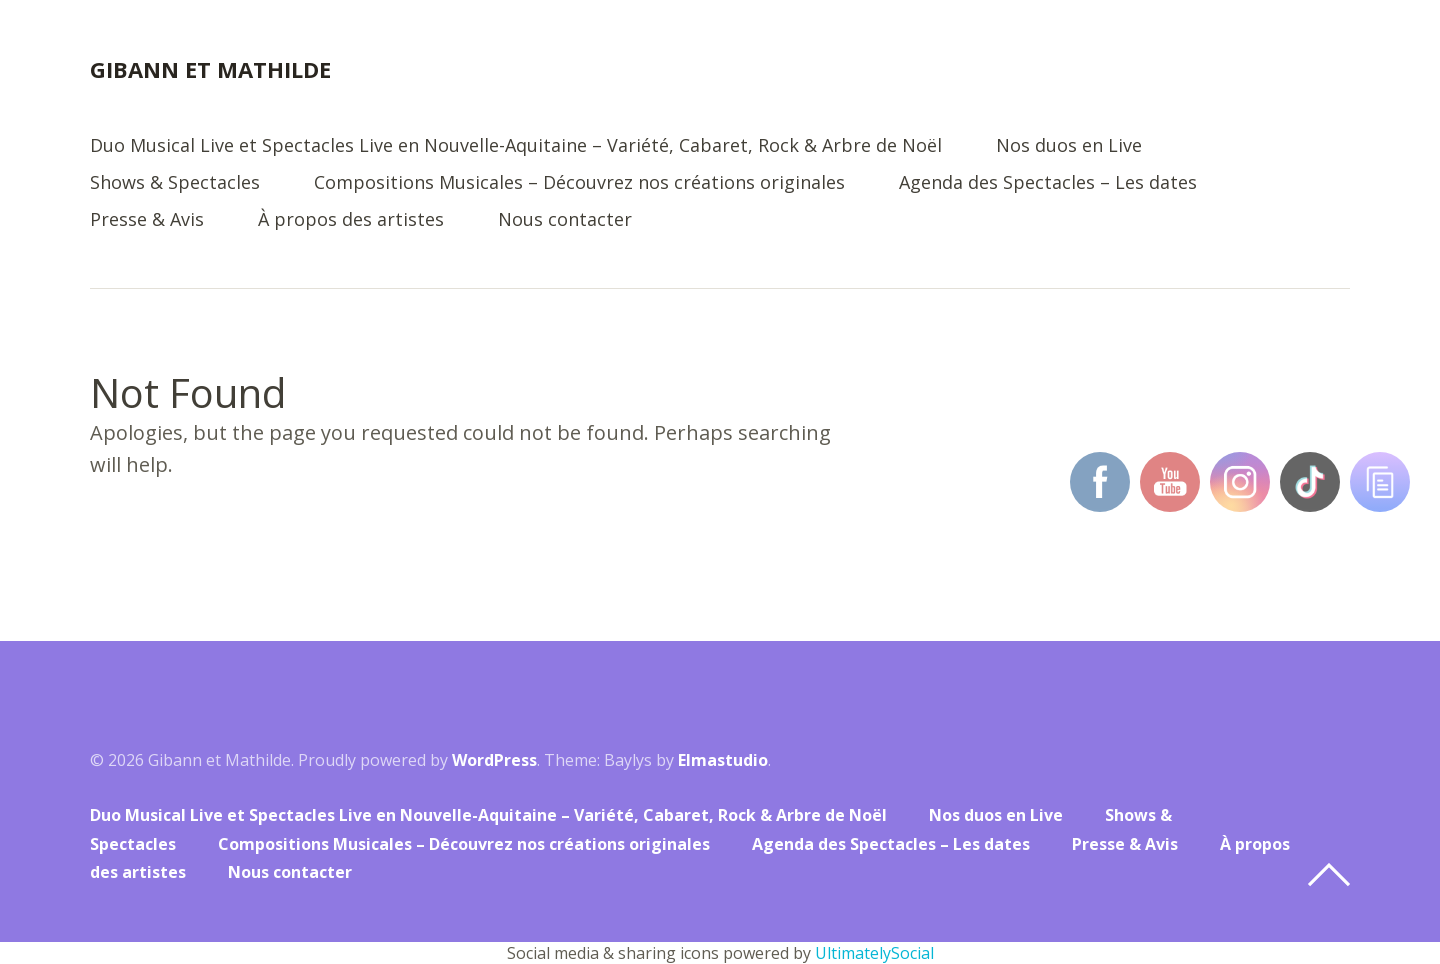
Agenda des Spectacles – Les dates (1048, 183)
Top (1329, 875)
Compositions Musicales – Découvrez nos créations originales (579, 183)
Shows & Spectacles (175, 183)
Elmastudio (723, 760)
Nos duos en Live (1069, 146)
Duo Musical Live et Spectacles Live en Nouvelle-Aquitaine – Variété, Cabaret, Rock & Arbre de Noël (516, 146)
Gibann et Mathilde (210, 69)
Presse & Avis (147, 220)
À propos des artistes (351, 220)
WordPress (494, 760)
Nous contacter (565, 220)
